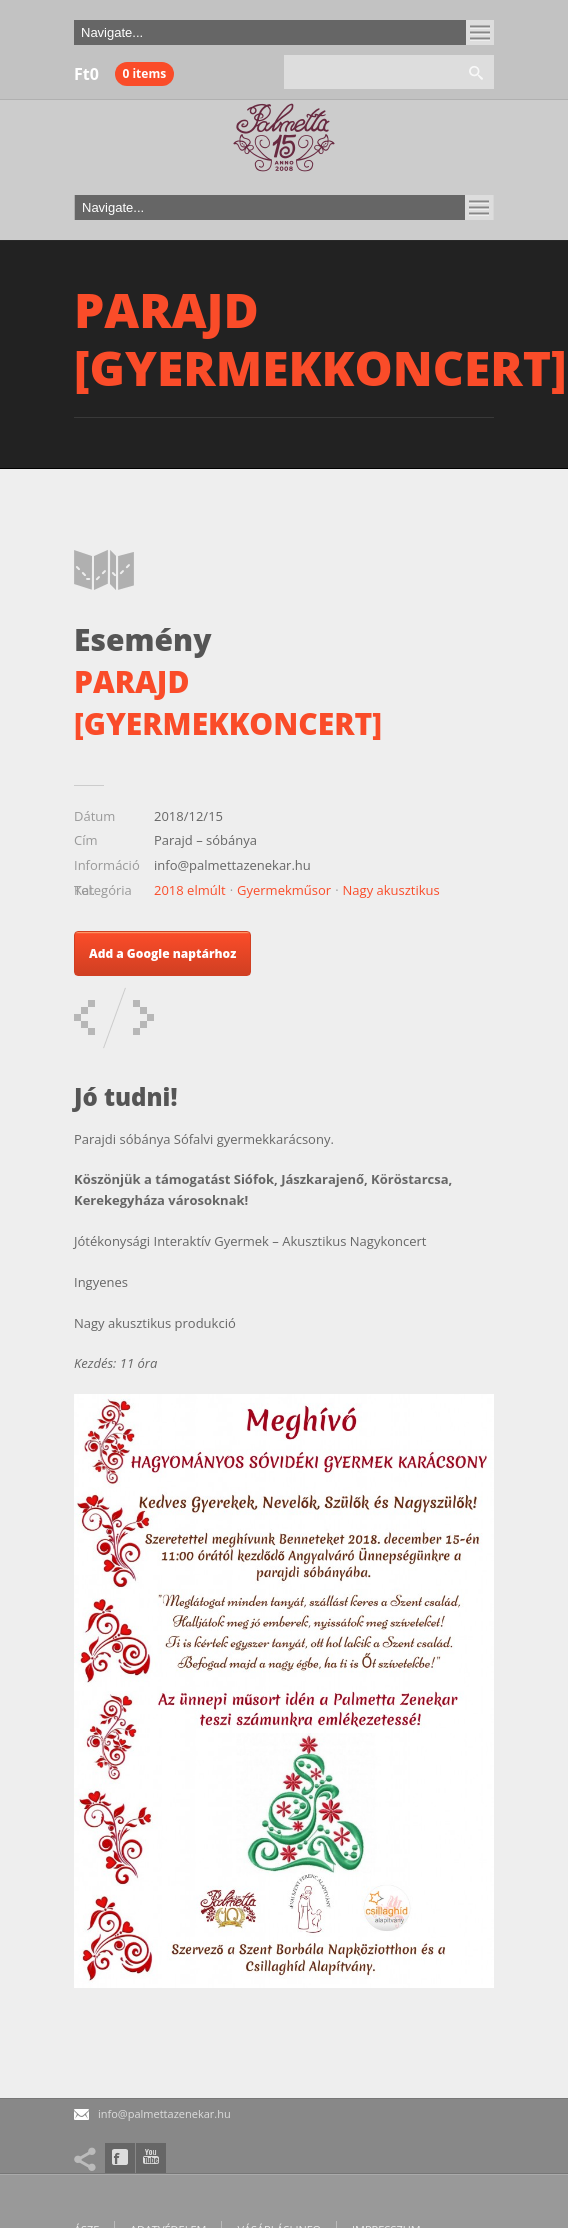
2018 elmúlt (190, 890)
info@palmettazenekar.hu (164, 2113)
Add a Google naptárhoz (162, 953)
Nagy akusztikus (391, 890)
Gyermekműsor (284, 890)
